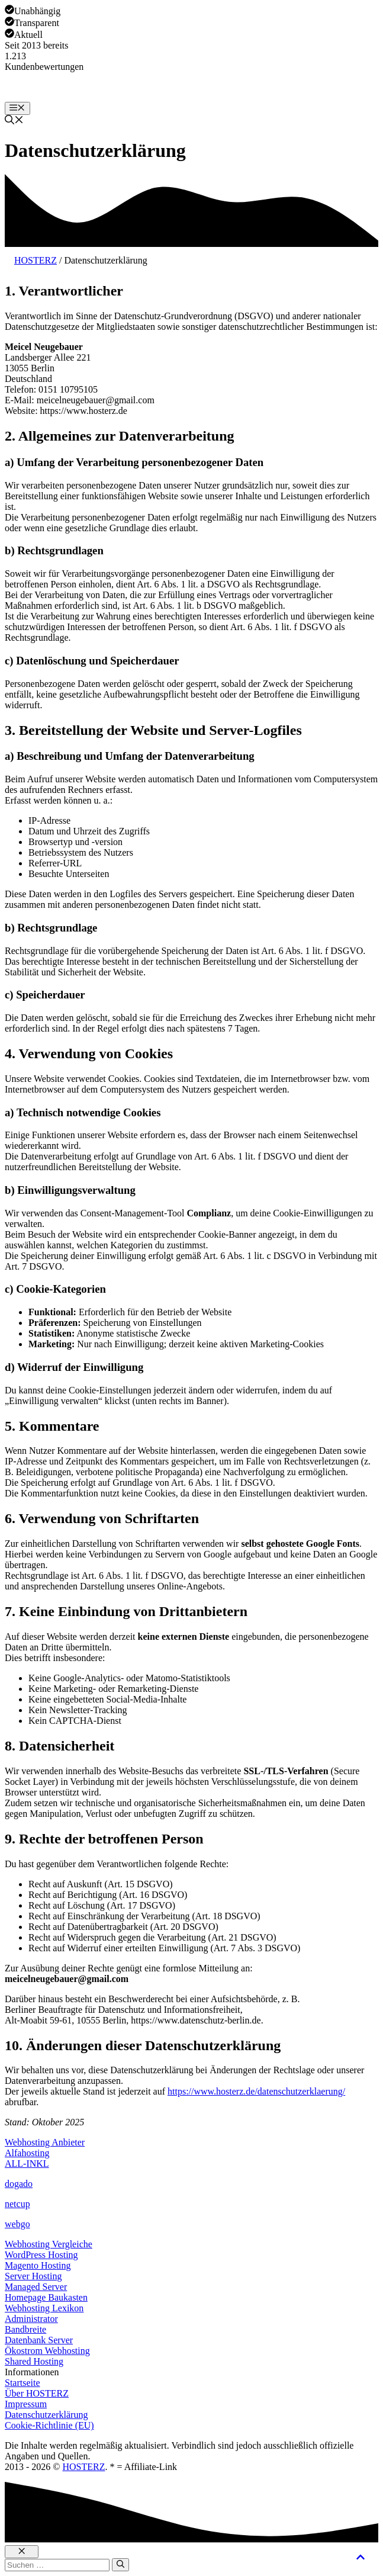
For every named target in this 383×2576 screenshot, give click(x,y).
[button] (14, 121)
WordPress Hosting (41, 2255)
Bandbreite (25, 2329)
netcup (17, 2204)
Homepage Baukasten (46, 2297)
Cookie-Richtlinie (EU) (49, 2425)
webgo (17, 2224)
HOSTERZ (35, 260)
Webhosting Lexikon (44, 2308)
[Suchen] (120, 2564)
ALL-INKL (27, 2164)
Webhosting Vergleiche (48, 2244)
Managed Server (36, 2287)
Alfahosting (27, 2153)
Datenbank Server (39, 2340)
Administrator (31, 2319)
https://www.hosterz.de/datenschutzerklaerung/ (256, 2091)
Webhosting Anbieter (45, 2142)
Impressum (26, 2404)
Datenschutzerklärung (46, 2415)
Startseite (22, 2383)
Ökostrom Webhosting (47, 2351)
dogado (19, 2184)
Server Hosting (33, 2276)
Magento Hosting (38, 2265)
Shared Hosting (34, 2361)
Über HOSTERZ (37, 2393)
